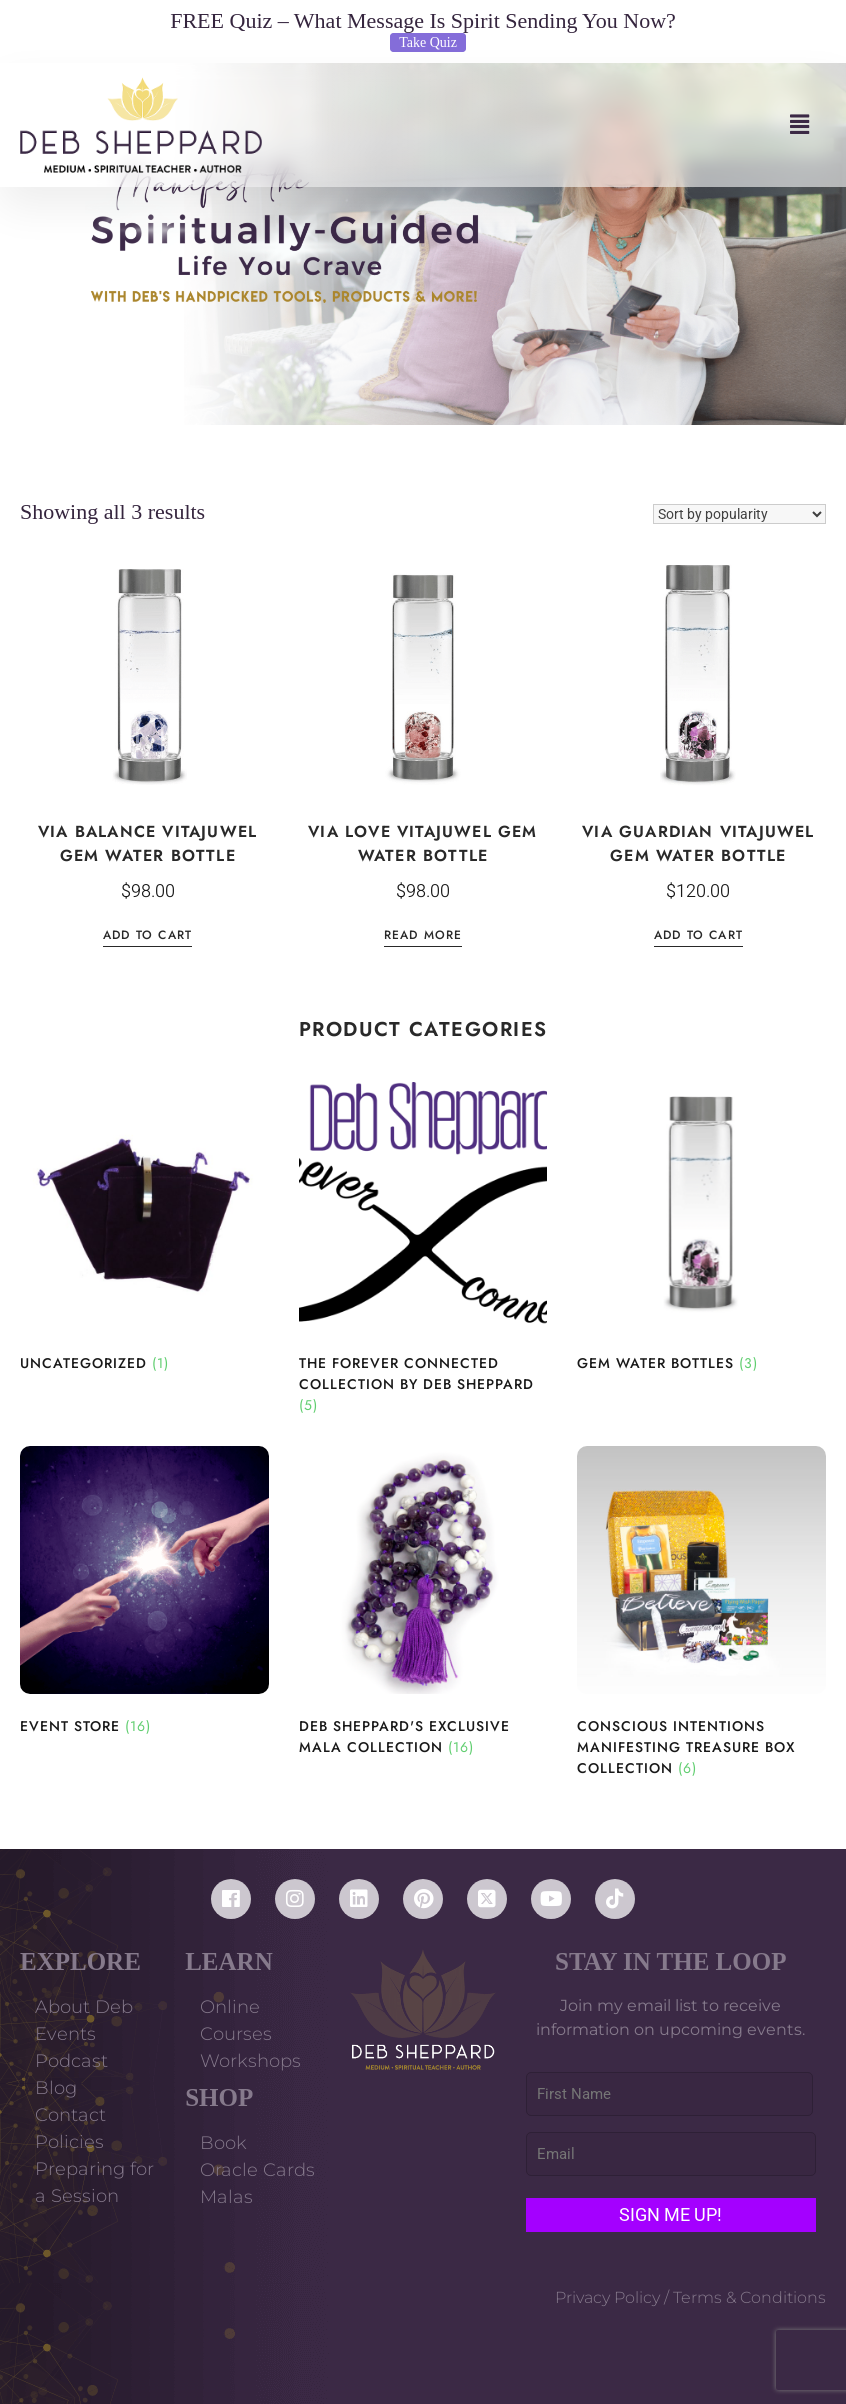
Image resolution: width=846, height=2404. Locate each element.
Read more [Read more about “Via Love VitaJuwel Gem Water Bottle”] (423, 936)
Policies (69, 2142)
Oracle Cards (257, 2170)
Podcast (71, 2061)
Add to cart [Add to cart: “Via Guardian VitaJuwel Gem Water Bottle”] (698, 936)
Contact (70, 2115)
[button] (544, 124)
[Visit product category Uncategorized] (144, 1228)
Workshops (250, 2061)
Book (223, 2143)
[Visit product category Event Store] (144, 1592)
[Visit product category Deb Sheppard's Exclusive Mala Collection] (423, 1602)
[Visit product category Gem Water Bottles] (701, 1228)
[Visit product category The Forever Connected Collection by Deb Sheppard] (423, 1249)
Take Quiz (428, 42)
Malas (226, 2197)
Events (65, 2034)
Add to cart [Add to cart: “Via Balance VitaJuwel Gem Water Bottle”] (147, 936)
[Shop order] (739, 514)
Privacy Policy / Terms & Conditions (690, 2297)
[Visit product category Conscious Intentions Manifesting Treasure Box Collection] (701, 1613)
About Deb (84, 2007)
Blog (56, 2088)
